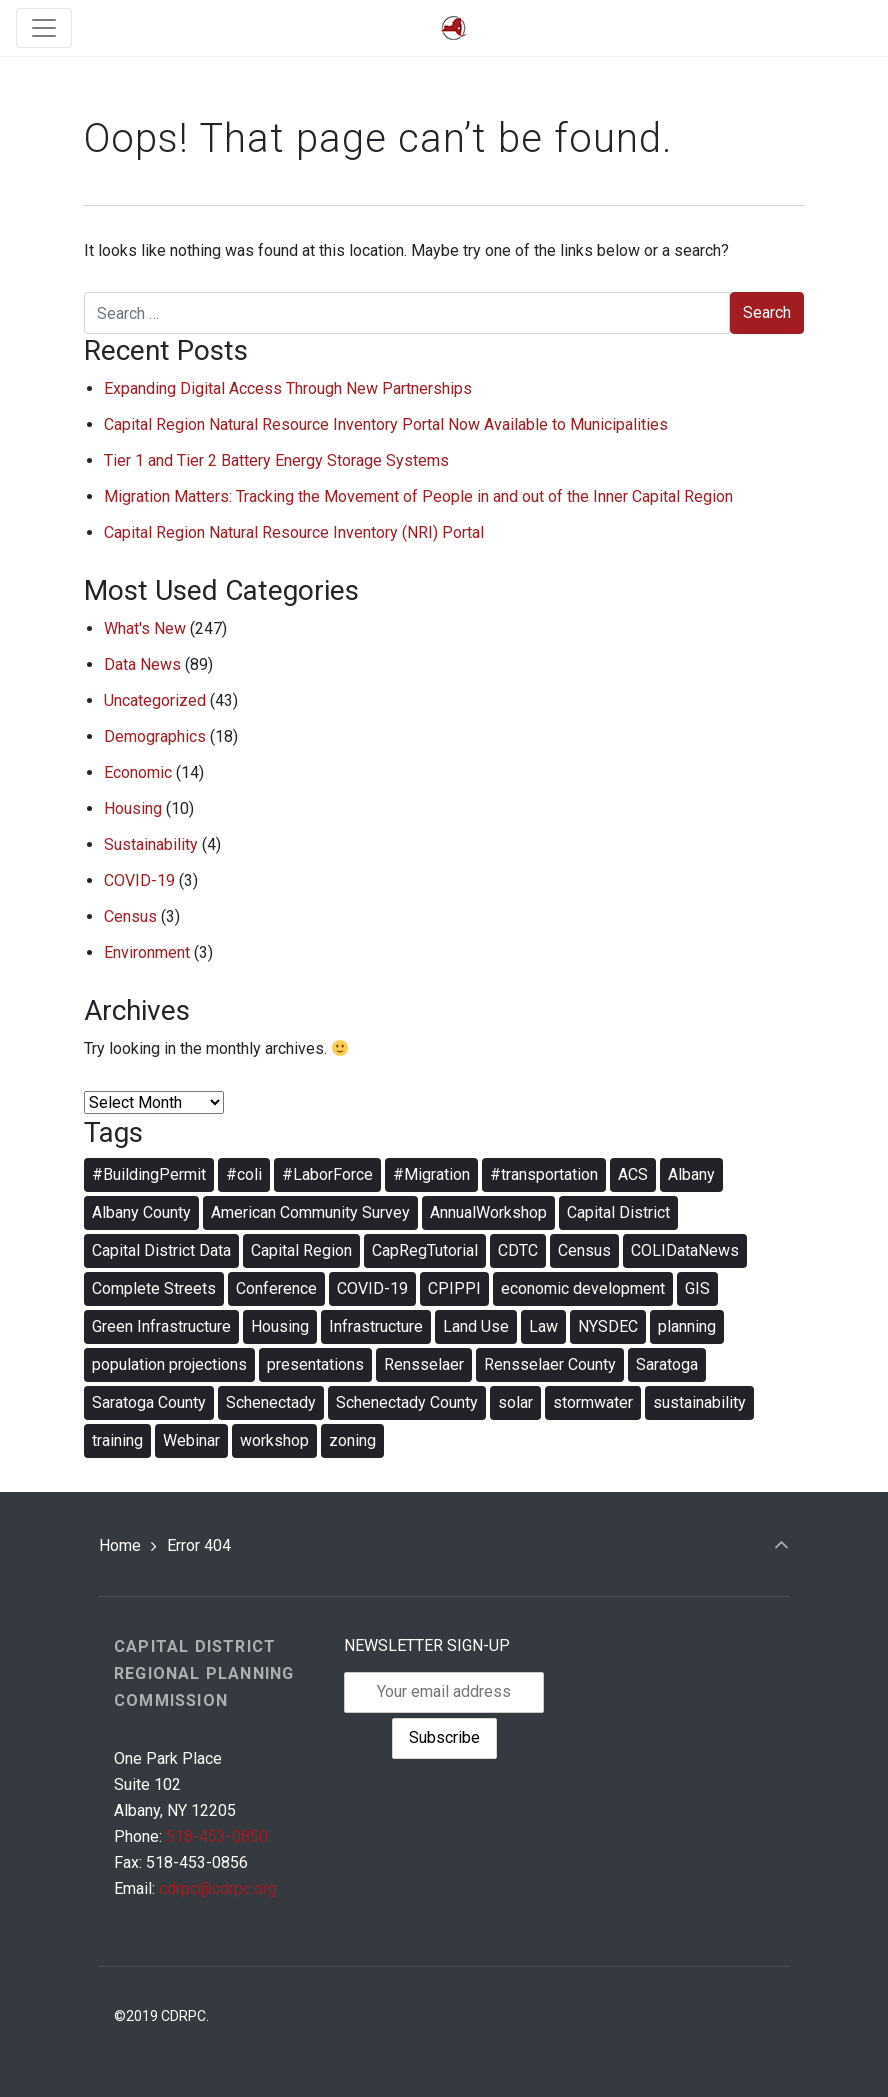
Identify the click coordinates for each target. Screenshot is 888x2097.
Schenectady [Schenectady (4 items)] (271, 1402)
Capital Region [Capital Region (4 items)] (301, 1250)
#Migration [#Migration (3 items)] (431, 1174)
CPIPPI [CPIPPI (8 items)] (454, 1288)
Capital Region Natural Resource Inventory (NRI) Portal (294, 532)
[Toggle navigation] (44, 28)
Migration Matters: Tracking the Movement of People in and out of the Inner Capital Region (418, 496)
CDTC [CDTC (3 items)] (518, 1250)
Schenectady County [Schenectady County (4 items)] (407, 1402)
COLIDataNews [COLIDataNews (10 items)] (685, 1250)
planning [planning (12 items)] (687, 1326)
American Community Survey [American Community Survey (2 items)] (310, 1212)
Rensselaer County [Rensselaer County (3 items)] (550, 1364)
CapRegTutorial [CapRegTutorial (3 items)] (425, 1250)
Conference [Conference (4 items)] (276, 1288)
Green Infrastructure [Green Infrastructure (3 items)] (161, 1326)
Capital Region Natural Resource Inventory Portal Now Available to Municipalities (386, 424)
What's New (145, 628)
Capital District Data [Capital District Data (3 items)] (161, 1250)
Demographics (155, 736)
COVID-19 (139, 880)
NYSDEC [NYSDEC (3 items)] (608, 1326)
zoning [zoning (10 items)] (352, 1440)
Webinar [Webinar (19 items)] (191, 1440)
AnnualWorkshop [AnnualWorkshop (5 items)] (488, 1212)
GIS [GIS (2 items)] (697, 1288)
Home (120, 1545)
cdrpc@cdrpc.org (218, 1888)
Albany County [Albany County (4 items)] (141, 1212)
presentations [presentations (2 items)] (315, 1364)
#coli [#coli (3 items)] (244, 1174)
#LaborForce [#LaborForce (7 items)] (327, 1174)
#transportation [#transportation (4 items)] (544, 1174)
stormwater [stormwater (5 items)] (593, 1402)
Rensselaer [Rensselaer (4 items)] (424, 1364)
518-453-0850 (217, 1836)
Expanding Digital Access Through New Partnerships (288, 388)
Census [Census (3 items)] (584, 1250)
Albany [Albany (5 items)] (691, 1174)
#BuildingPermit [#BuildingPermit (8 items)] (149, 1174)
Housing (133, 808)
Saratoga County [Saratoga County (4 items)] (149, 1402)
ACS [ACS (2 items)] (633, 1174)
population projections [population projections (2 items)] (169, 1364)
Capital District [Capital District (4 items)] (618, 1212)
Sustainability (151, 844)
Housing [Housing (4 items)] (280, 1326)
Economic (138, 772)
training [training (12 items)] (117, 1440)
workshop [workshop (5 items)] (274, 1440)
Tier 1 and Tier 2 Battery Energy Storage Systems (276, 460)
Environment (147, 952)
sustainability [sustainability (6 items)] (699, 1402)
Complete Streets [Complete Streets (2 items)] (154, 1288)
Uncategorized (155, 700)
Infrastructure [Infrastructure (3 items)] (376, 1326)
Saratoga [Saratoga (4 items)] (667, 1364)
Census (130, 916)
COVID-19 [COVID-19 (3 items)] (372, 1288)
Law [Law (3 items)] (543, 1326)
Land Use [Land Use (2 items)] (476, 1326)
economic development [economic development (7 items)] (583, 1288)
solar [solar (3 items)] (515, 1402)
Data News (142, 664)
